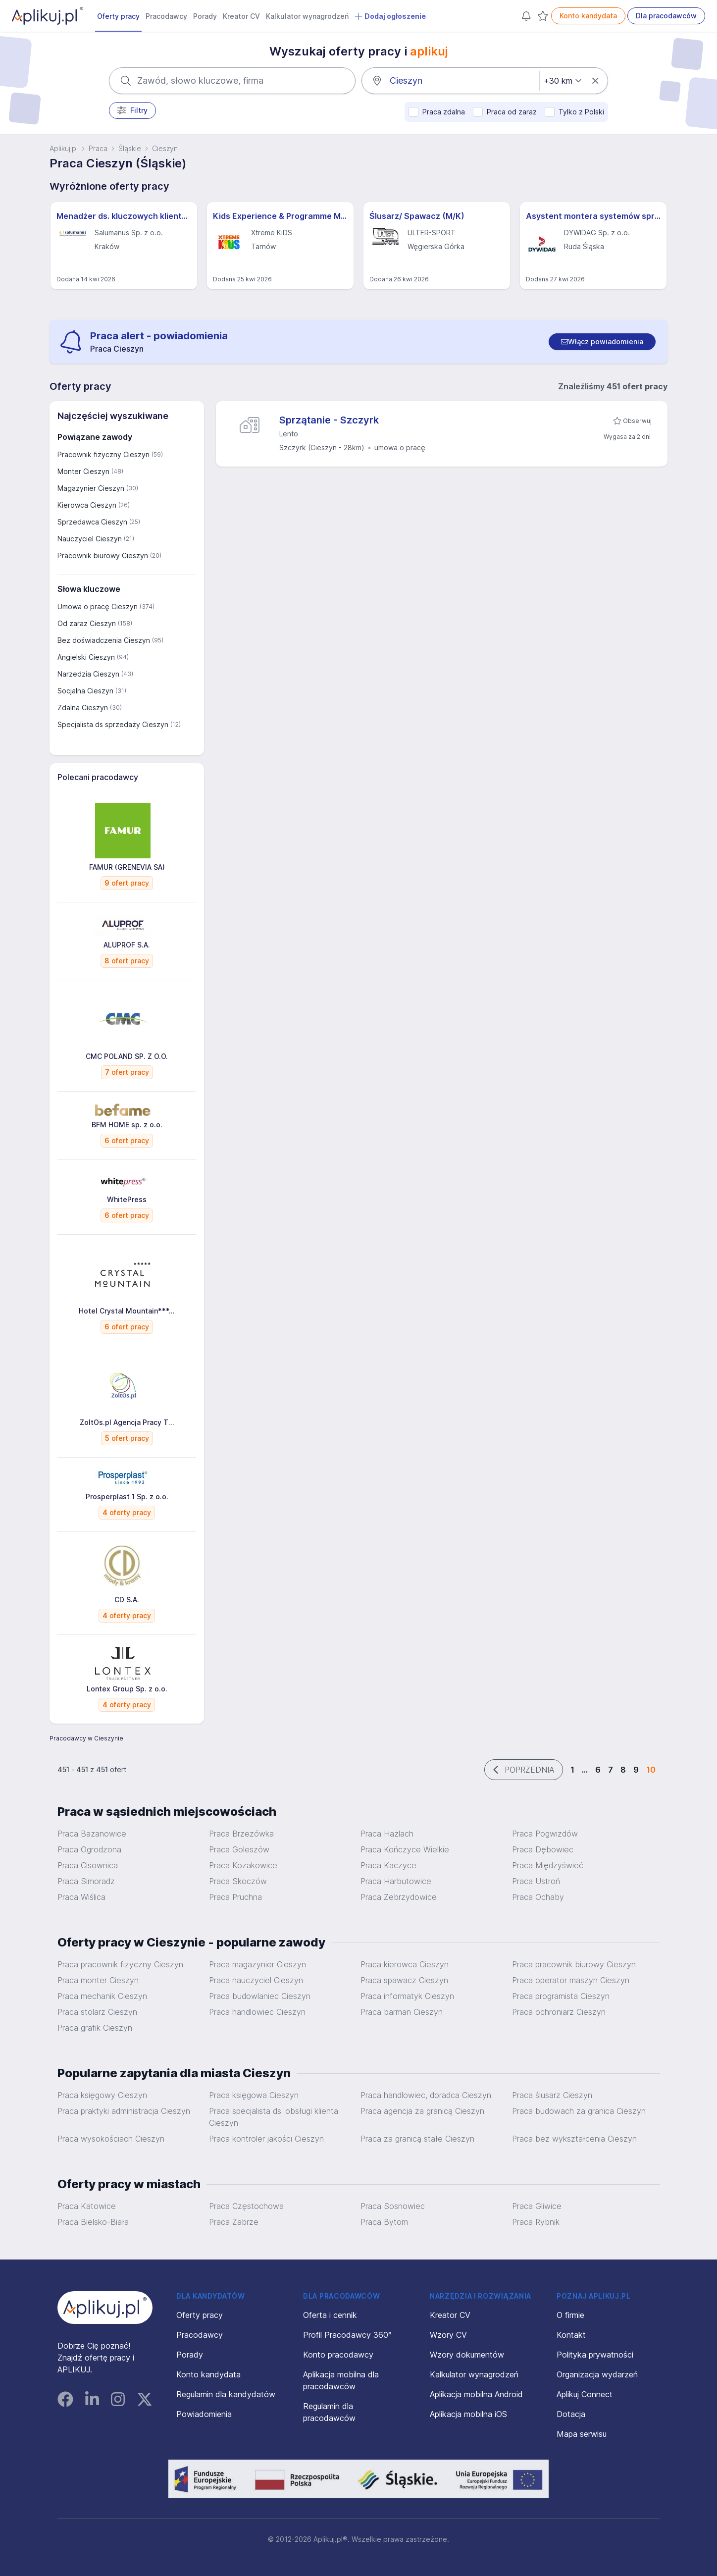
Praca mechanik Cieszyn (102, 1996)
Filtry (132, 110)
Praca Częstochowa (246, 2206)
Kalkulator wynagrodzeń (307, 16)
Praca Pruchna (235, 1897)
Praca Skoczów (238, 1881)
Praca (98, 148)
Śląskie (129, 148)
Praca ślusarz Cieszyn (552, 2095)
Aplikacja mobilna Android (476, 2394)
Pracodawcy (166, 16)
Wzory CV (448, 2335)
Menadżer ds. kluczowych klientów (123, 216)
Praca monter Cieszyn (98, 1980)
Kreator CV (241, 16)
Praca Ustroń (536, 1881)
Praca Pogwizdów (545, 1834)
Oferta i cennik (330, 2315)
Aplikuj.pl (64, 148)
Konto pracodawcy (338, 2355)
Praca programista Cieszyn (561, 1996)
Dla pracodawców (666, 15)
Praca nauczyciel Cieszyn (256, 1980)
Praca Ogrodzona (89, 1849)
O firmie (570, 2315)
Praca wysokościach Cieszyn (110, 2139)
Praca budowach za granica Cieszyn (579, 2111)
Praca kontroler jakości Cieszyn (266, 2139)
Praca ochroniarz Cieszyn (559, 2012)
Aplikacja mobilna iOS (468, 2414)
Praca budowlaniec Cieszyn (259, 1996)
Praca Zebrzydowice (398, 1897)
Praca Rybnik (536, 2222)
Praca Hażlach (386, 1834)
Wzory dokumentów (467, 2355)
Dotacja (571, 2414)
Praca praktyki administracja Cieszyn (123, 2111)
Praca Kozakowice (243, 1865)
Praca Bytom (384, 2222)
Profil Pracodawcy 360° (347, 2335)
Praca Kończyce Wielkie (404, 1849)
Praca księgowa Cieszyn (254, 2095)
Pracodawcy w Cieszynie (86, 1738)
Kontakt (571, 2335)
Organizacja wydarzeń (597, 2374)
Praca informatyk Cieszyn (407, 1996)
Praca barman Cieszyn (401, 2012)
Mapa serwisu (582, 2434)
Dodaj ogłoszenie (390, 16)
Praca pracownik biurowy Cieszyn (574, 1964)
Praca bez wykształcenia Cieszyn (574, 2139)
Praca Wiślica (81, 1897)
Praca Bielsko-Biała (93, 2222)
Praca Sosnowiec (392, 2206)
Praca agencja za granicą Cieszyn (422, 2111)
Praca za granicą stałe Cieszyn (417, 2139)
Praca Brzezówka (241, 1834)
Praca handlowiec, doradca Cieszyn (425, 2095)
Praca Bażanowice (91, 1834)
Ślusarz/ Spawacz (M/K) (416, 216)
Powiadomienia (204, 2414)
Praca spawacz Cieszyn (404, 1980)
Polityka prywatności (595, 2355)
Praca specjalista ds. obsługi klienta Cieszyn (273, 2117)
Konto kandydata (588, 15)
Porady (205, 16)
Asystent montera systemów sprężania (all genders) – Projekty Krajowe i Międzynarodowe (593, 216)
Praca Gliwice (537, 2206)
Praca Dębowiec (542, 1849)
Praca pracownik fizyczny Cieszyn (120, 1964)
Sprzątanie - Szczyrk (329, 420)
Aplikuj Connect (585, 2394)
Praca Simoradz (86, 1881)
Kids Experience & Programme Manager (280, 216)
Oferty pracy (118, 16)
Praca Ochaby (538, 1897)
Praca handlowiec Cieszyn (257, 2012)
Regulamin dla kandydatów (225, 2394)
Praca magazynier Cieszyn (257, 1964)
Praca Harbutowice (395, 1881)
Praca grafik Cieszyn (94, 2028)
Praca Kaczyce (388, 1865)
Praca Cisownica (87, 1865)
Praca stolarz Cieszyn (97, 2012)
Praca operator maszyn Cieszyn (570, 1980)
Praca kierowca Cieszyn (404, 1964)
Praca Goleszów (239, 1849)
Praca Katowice (86, 2206)
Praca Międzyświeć (547, 1865)
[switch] (602, 341)
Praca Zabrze (233, 2222)
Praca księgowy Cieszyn (102, 2095)
